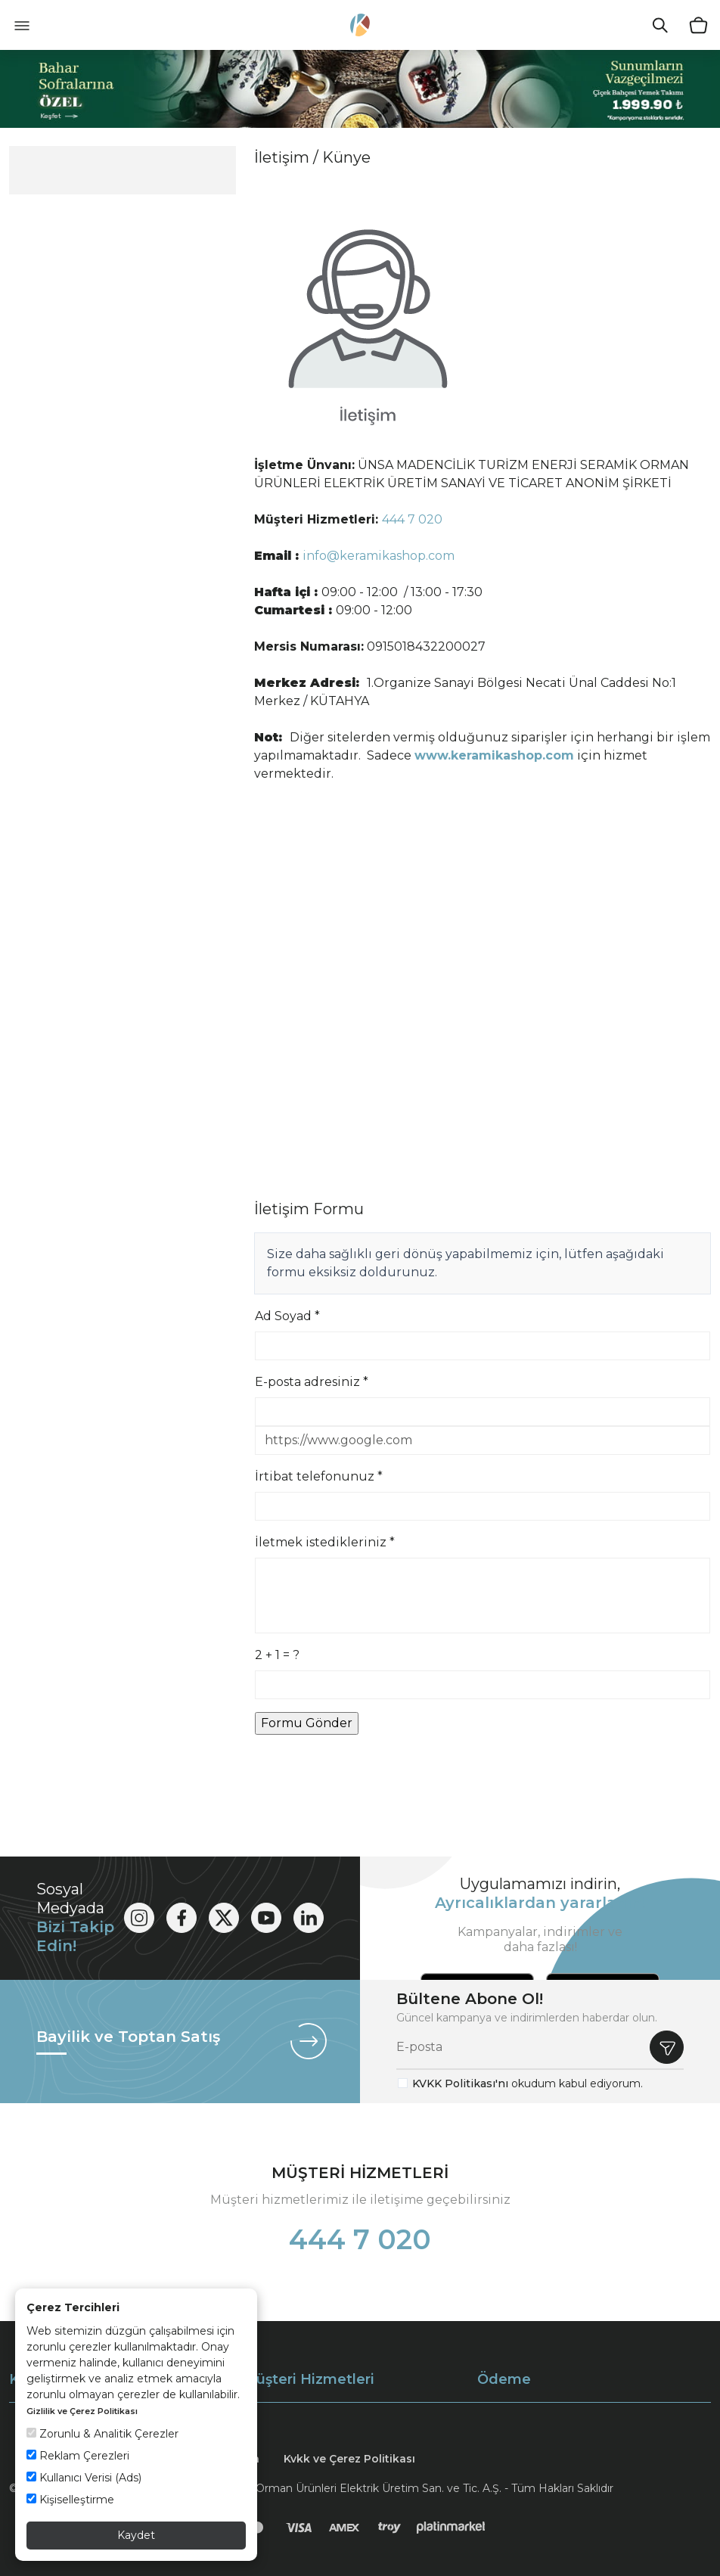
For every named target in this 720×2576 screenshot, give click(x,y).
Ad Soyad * (287, 1316)
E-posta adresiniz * (311, 1382)
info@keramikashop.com (379, 555)
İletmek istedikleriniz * (325, 1542)
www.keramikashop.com (494, 755)
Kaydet (136, 2535)
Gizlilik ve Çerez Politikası (82, 2411)
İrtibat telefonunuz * (319, 1476)
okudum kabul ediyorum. (527, 2083)
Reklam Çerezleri (77, 2456)
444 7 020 (412, 519)
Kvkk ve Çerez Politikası (349, 2459)
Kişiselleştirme (70, 2499)
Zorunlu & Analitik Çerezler (102, 2434)
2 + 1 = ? (277, 1655)
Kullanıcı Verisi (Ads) (83, 2477)
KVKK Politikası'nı (460, 2083)
